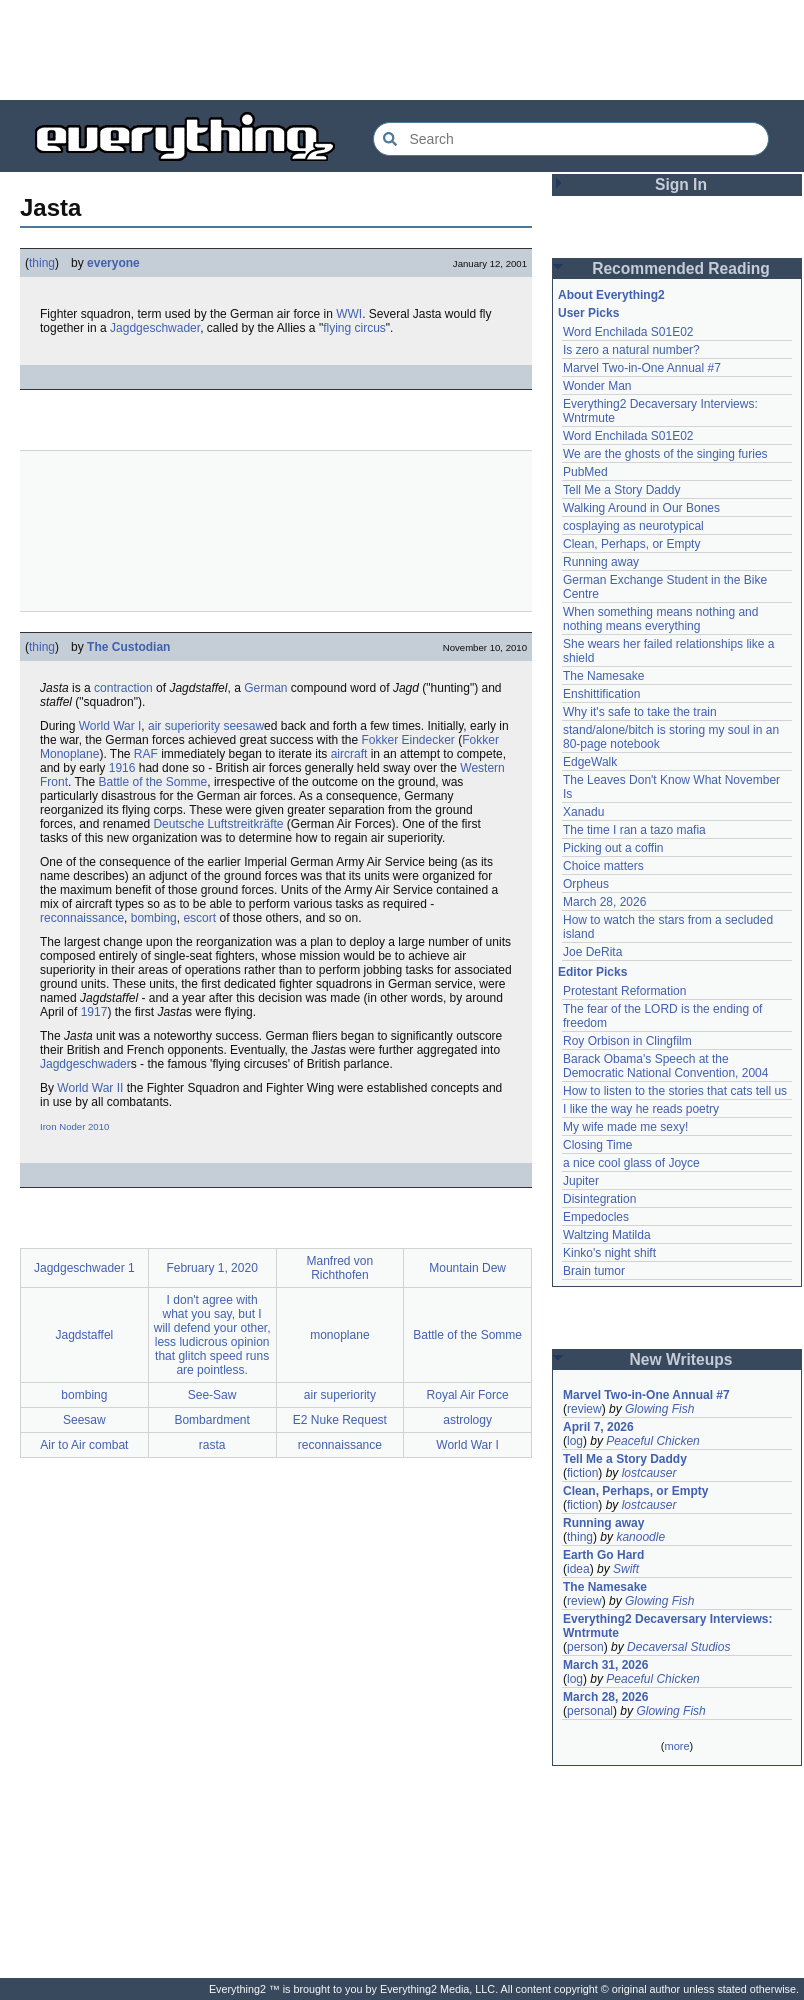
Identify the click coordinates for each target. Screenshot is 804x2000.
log (575, 1441)
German (265, 688)
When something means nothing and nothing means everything (660, 619)
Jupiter (581, 1181)
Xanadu (583, 812)
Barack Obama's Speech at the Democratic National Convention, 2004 (665, 1066)
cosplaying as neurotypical (633, 526)
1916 (122, 768)
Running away (601, 562)
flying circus (354, 328)
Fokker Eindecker (408, 740)
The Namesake (603, 676)
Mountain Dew (467, 1268)
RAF (146, 754)
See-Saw (212, 1395)
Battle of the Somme (152, 782)
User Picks (588, 313)
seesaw (243, 726)
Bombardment (211, 1420)
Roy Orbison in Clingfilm (627, 1041)
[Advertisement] (402, 50)
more (676, 1746)
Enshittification (601, 694)
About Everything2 (611, 295)
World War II (90, 1088)
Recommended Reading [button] (681, 268)
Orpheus (586, 884)
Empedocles (596, 1217)
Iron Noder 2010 (74, 1126)
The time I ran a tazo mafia (634, 830)
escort (199, 918)
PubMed (585, 472)
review (584, 1409)
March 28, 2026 (604, 902)
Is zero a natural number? (631, 350)
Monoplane (69, 754)
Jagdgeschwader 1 (84, 1268)
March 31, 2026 (605, 1665)
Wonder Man (597, 386)
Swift (626, 1569)
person (585, 1647)
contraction (123, 688)
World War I (110, 726)
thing (42, 263)
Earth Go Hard (603, 1555)
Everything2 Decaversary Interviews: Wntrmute (667, 1626)
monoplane (339, 1335)
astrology (467, 1420)
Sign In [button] (681, 184)
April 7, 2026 (598, 1427)
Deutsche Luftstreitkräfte (218, 824)
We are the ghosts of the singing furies (665, 454)
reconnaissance (82, 918)
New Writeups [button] (681, 1359)
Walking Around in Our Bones (641, 508)
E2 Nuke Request (340, 1420)
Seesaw (84, 1420)
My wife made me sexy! (625, 1127)
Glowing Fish (659, 1409)
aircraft (349, 754)
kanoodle (640, 1537)
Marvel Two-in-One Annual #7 (642, 368)
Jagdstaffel (84, 1335)
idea (578, 1569)
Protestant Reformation (624, 991)
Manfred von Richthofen (340, 1268)
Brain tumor (594, 1271)
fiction (582, 1473)
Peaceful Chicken (652, 1441)
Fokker (480, 740)
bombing (154, 918)
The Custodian (128, 647)
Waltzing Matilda (607, 1235)
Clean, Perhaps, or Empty (631, 544)
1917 (94, 1012)
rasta (212, 1445)
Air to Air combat (84, 1445)
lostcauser (649, 1473)
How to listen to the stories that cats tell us (675, 1091)
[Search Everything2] (571, 139)
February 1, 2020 (211, 1268)
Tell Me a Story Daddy (621, 490)
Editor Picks (592, 972)
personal (590, 1711)
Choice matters (603, 866)
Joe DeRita (592, 952)
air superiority (184, 726)
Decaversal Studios (678, 1647)
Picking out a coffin (613, 848)
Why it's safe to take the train (640, 712)
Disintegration (599, 1199)
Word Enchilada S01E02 (628, 332)
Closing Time (597, 1145)
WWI (349, 314)
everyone (113, 263)
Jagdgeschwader (155, 328)
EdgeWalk (590, 762)
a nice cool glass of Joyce (631, 1163)
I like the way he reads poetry (641, 1109)
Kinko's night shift (609, 1253)
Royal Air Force (468, 1395)
